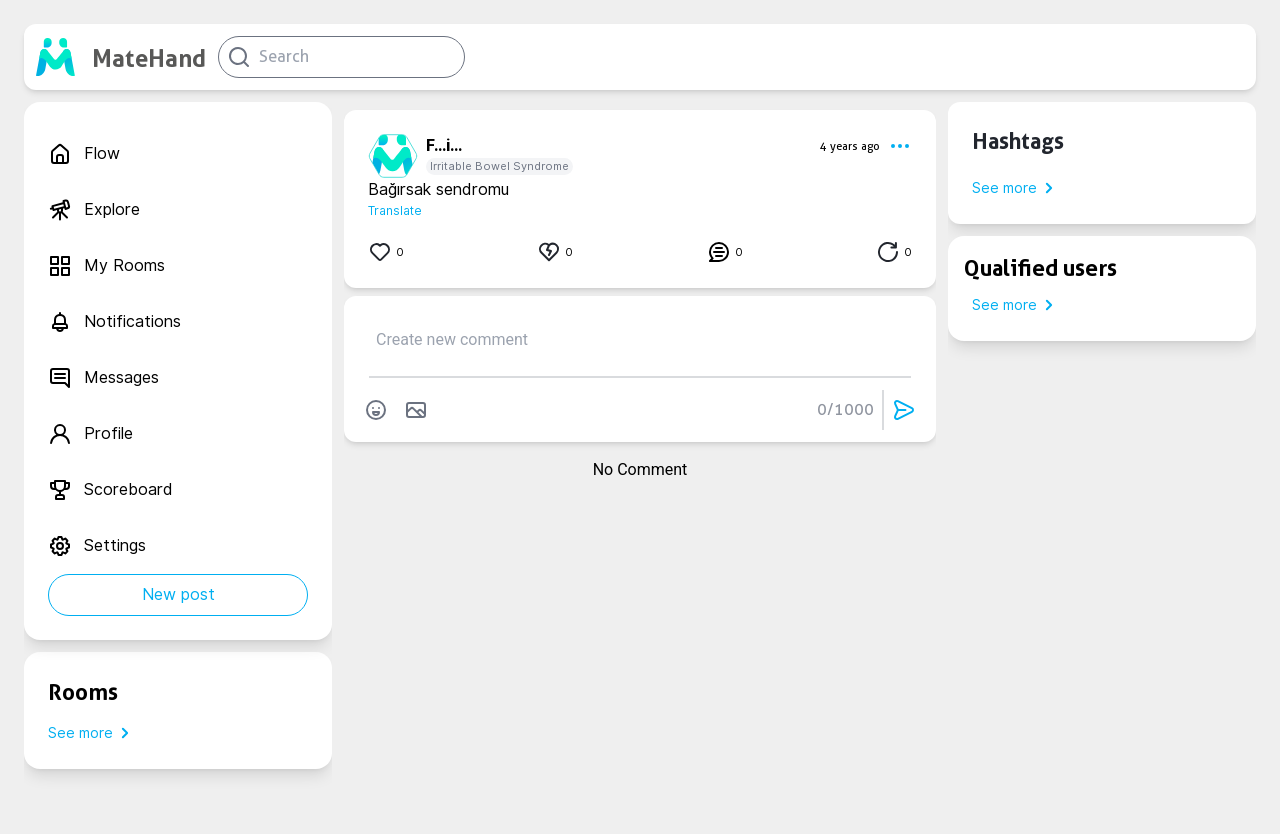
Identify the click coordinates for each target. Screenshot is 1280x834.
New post (178, 594)
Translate (395, 210)
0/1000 (845, 409)
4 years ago (850, 146)
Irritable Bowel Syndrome (499, 166)
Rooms (83, 692)
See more (92, 733)
